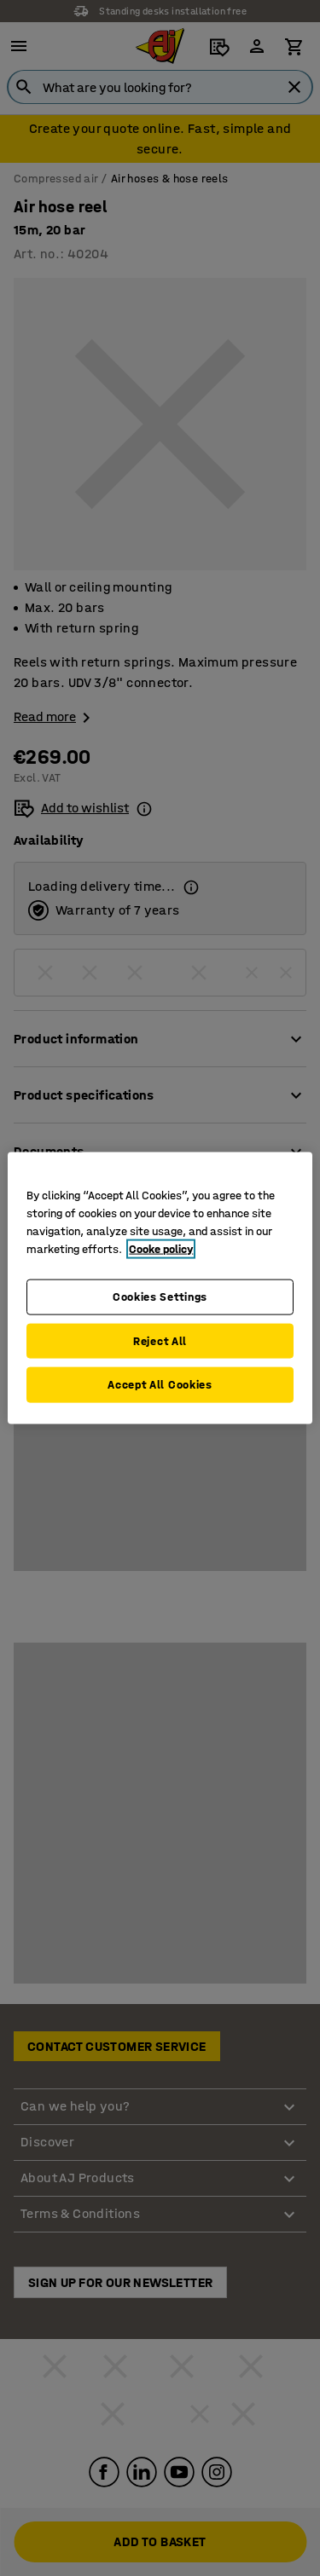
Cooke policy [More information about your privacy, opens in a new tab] (161, 1249)
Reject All (160, 1340)
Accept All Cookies (160, 1385)
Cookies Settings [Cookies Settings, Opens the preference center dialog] (160, 1297)
